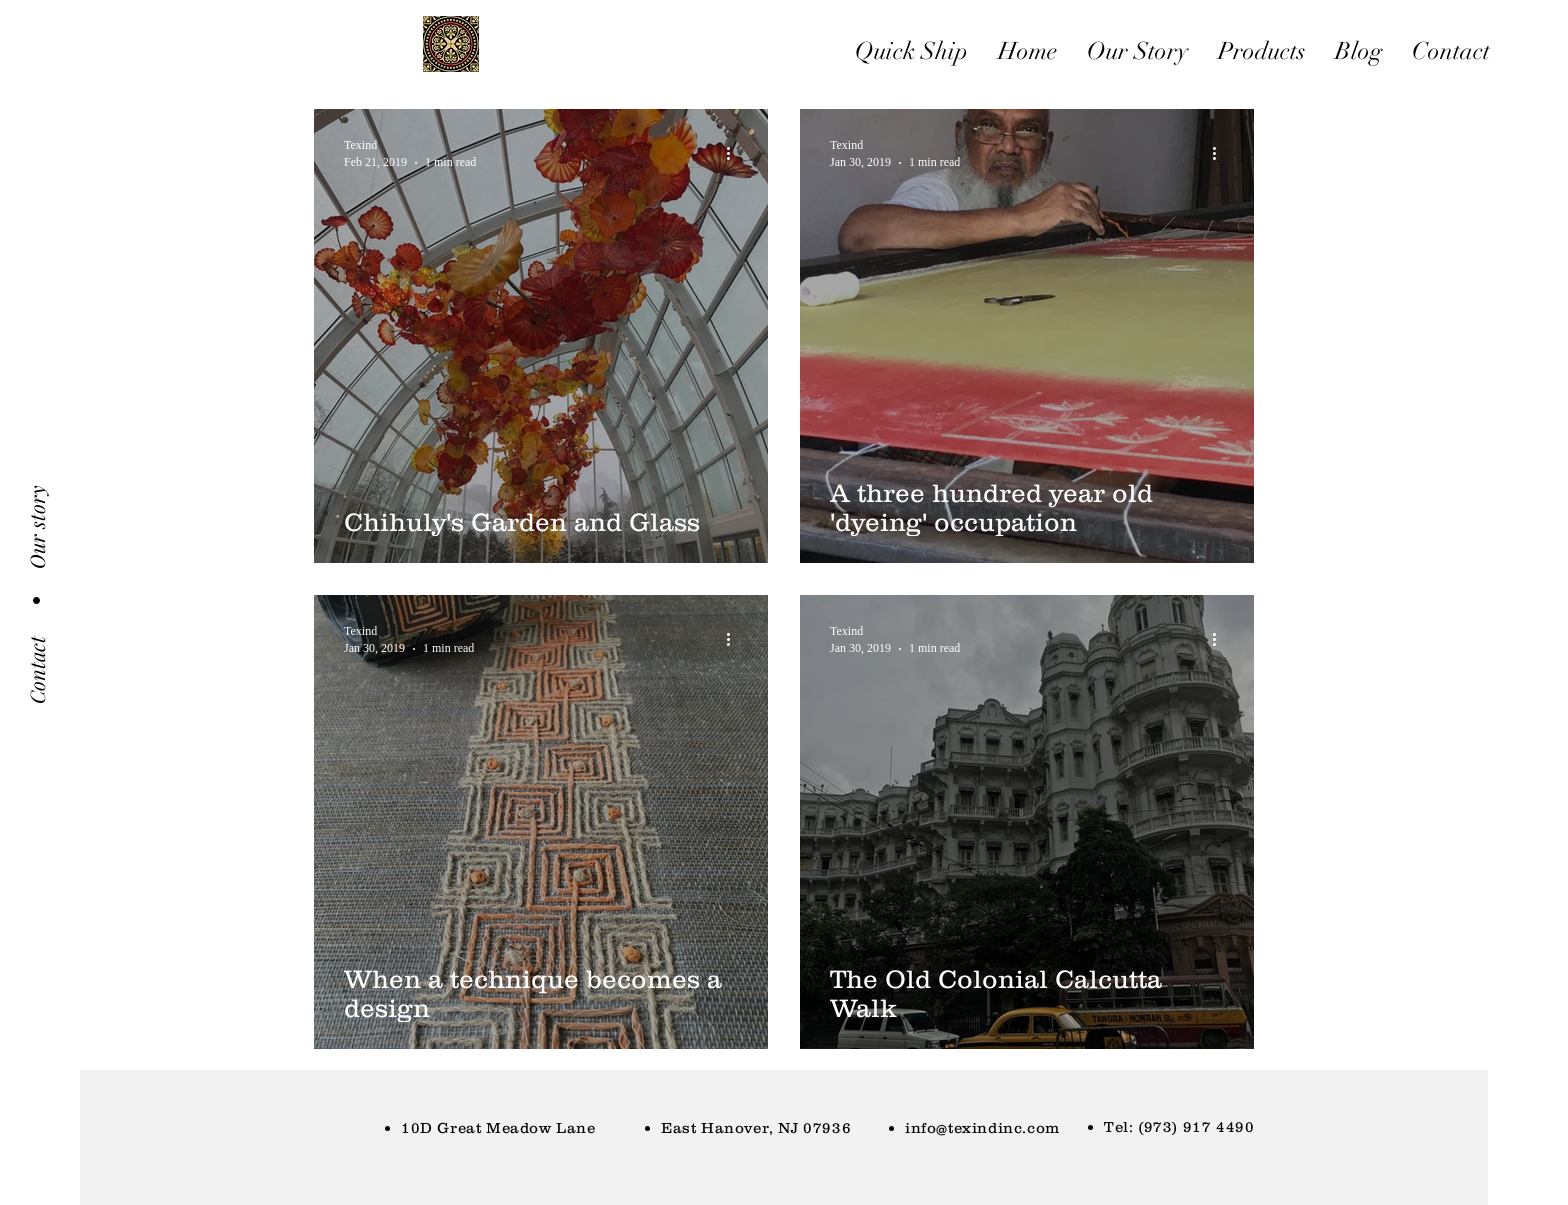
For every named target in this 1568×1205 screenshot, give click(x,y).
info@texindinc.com (982, 1127)
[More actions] (735, 153)
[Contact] (37, 670)
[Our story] (37, 527)
